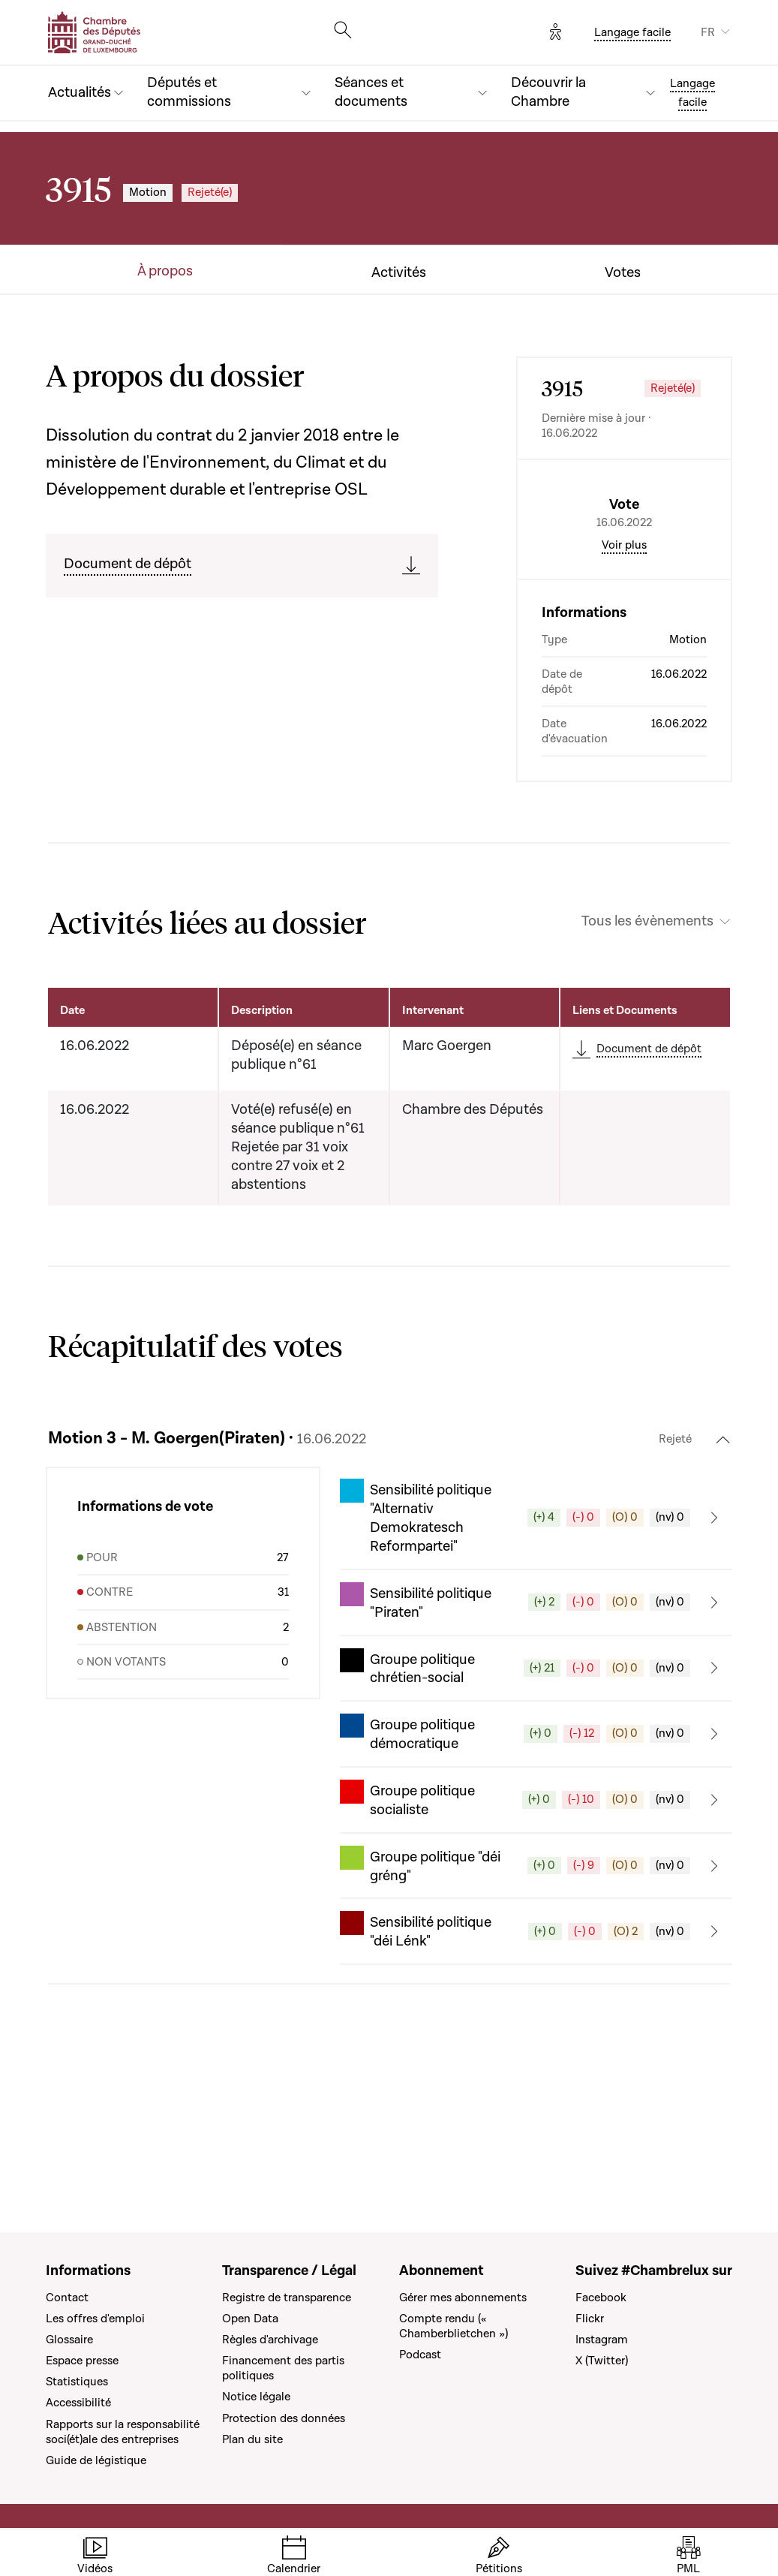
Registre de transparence (286, 2297)
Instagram (601, 2339)
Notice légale (256, 2397)
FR (708, 32)
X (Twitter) (601, 2360)
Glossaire (69, 2339)
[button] (536, 1645)
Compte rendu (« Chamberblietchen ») (453, 2326)
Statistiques (77, 2382)
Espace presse (82, 2360)
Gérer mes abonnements (463, 2297)
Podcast (420, 2354)
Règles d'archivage (270, 2339)
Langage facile (632, 32)
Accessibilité (78, 2403)
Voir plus (624, 672)
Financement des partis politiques (283, 2368)
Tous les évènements (647, 1049)
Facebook (600, 2297)
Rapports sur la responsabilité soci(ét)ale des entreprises (123, 2432)
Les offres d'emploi (95, 2318)
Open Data (250, 2318)
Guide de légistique (96, 2460)
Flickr (589, 2318)
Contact (67, 2297)
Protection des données (283, 2418)
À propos (165, 272)
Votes (623, 273)
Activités (398, 273)
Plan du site (252, 2439)
